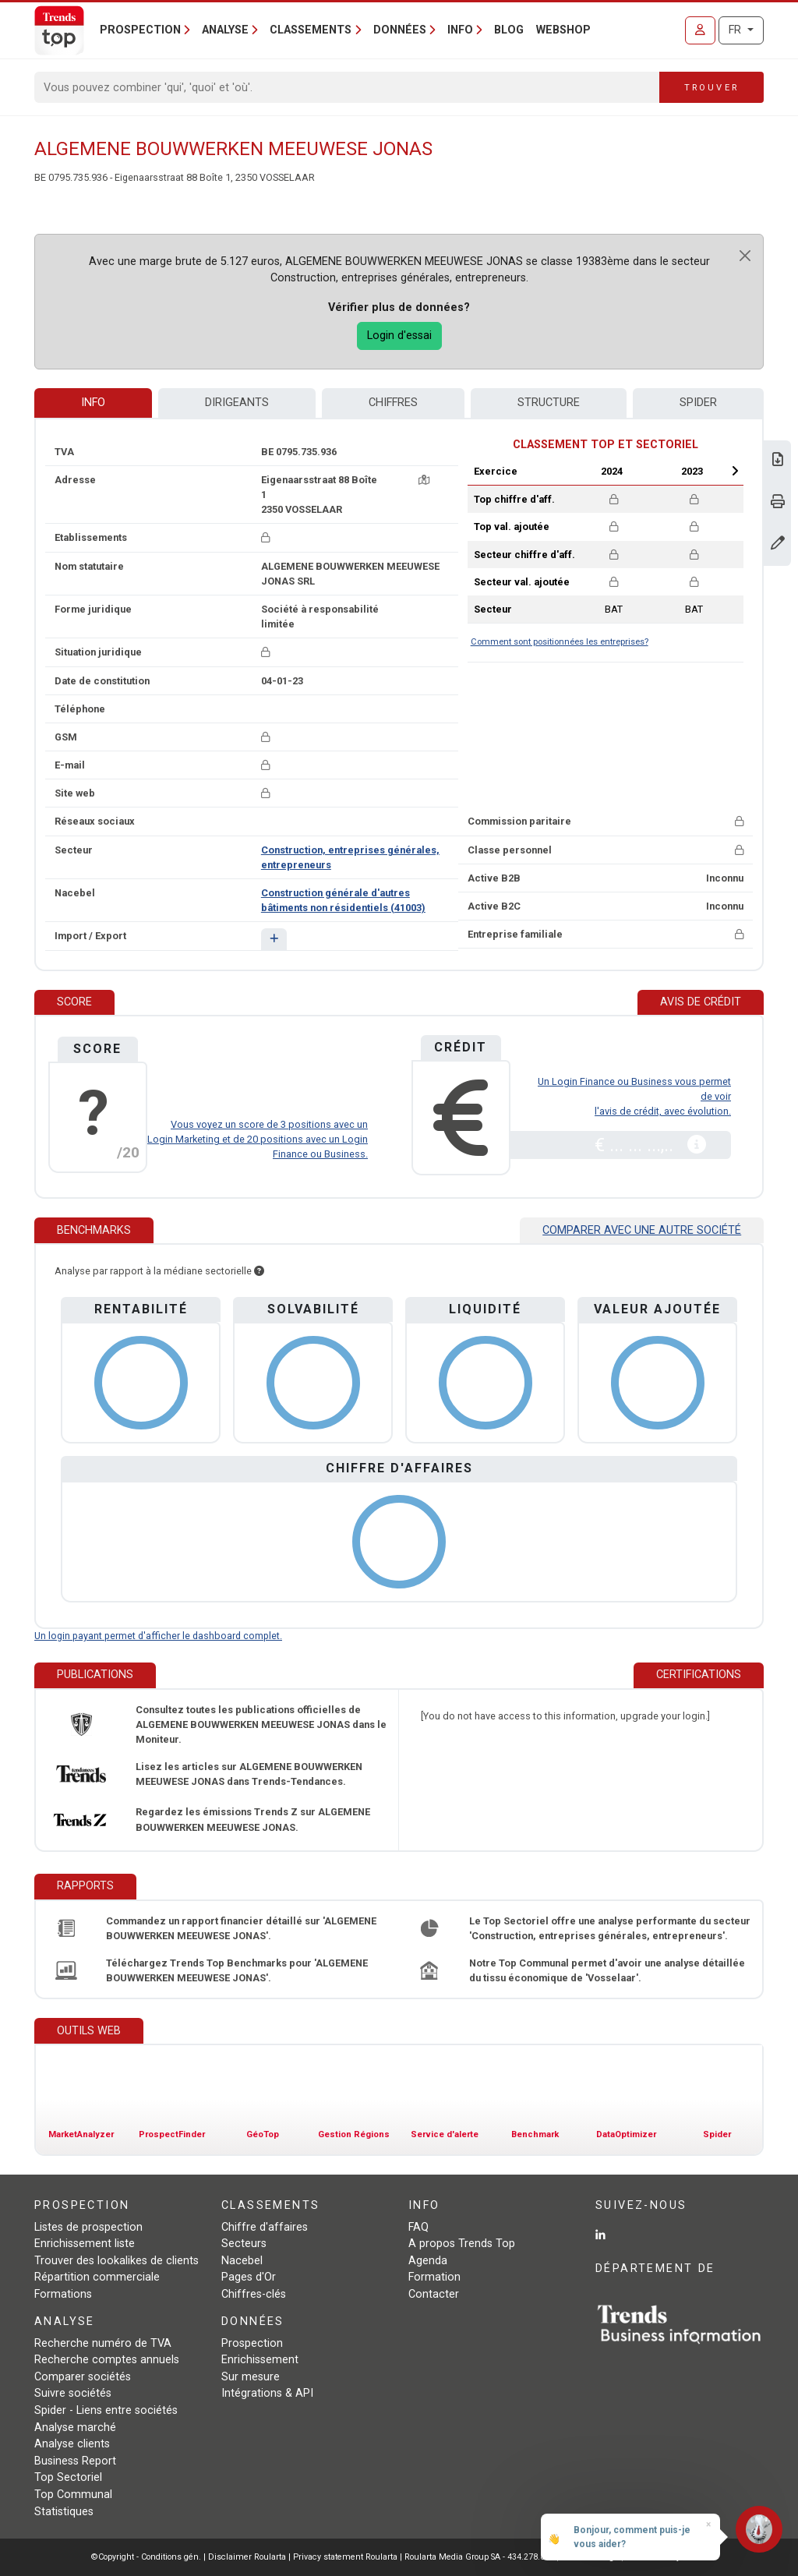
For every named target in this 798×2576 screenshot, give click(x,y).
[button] (274, 938)
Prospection (252, 2343)
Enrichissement (259, 2359)
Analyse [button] (225, 30)
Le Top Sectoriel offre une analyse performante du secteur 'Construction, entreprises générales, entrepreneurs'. (609, 1928)
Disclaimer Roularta (247, 2557)
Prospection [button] (140, 30)
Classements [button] (310, 30)
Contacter (433, 2294)
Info (93, 402)
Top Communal (73, 2494)
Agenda (427, 2260)
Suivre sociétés (72, 2393)
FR (736, 30)
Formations (63, 2294)
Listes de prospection (88, 2227)
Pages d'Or (248, 2277)
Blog (509, 30)
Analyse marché (75, 2427)
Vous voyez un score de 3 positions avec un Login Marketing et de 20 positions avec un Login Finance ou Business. (257, 1139)
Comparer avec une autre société (641, 1230)
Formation (434, 2277)
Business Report (75, 2461)
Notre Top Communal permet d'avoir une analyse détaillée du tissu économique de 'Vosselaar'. (607, 1970)
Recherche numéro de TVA (102, 2343)
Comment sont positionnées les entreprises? (559, 642)
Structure (548, 402)
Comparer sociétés (82, 2376)
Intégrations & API (267, 2393)
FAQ (418, 2227)
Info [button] (460, 30)
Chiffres (393, 402)
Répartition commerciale (97, 2277)
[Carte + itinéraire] (423, 480)
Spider (698, 402)
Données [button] (399, 30)
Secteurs (244, 2243)
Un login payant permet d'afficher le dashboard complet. (158, 1635)
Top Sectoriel (68, 2477)
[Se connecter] (700, 30)
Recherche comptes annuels (106, 2359)
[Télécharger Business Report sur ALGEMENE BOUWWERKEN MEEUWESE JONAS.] (777, 461)
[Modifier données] (778, 544)
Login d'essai (399, 335)
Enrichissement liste (84, 2243)
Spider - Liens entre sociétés (106, 2410)
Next (734, 471)
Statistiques (64, 2511)
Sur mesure (250, 2376)
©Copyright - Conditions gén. (146, 2557)
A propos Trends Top (461, 2243)
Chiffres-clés (253, 2294)
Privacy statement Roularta (345, 2557)
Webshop (563, 30)
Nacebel (242, 2260)
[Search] (347, 87)
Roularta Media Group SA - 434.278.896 (480, 2557)
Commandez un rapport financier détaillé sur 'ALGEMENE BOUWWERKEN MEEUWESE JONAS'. (241, 1928)
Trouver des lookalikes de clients (116, 2260)
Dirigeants (237, 402)
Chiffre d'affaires (264, 2227)
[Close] (745, 256)
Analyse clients (72, 2444)
